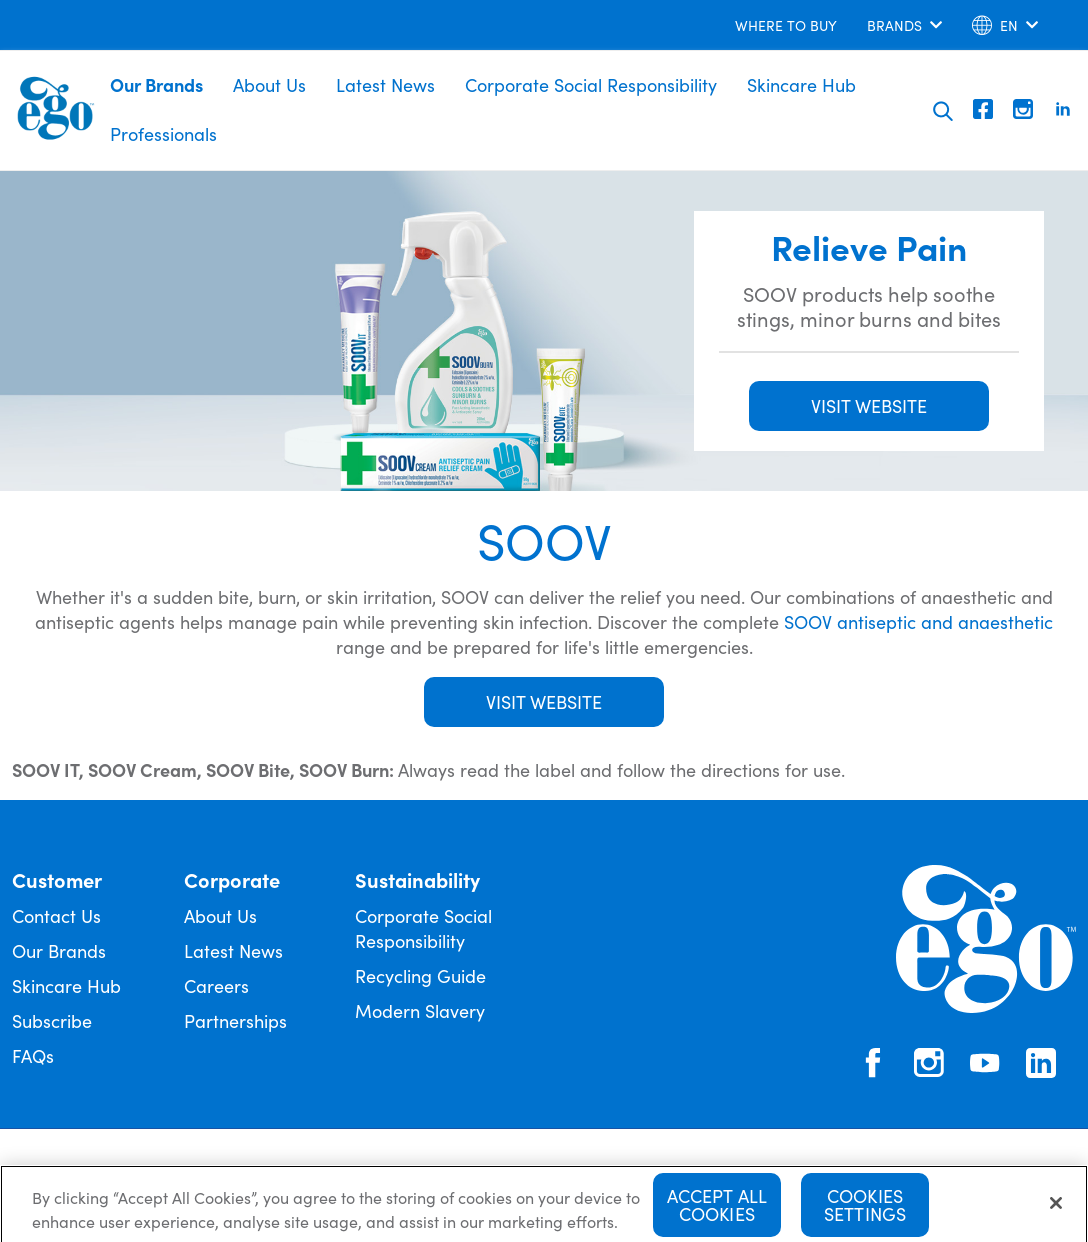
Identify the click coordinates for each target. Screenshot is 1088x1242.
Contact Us (56, 915)
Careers (216, 985)
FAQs (33, 1055)
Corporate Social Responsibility (591, 84)
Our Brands (156, 84)
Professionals (163, 133)
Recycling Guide (420, 975)
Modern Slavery (420, 1010)
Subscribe (52, 1020)
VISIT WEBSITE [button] (869, 405)
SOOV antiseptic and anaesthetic (918, 621)
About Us (269, 84)
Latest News (385, 84)
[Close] (1056, 1210)
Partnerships (235, 1020)
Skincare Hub (801, 84)
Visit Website (544, 701)
